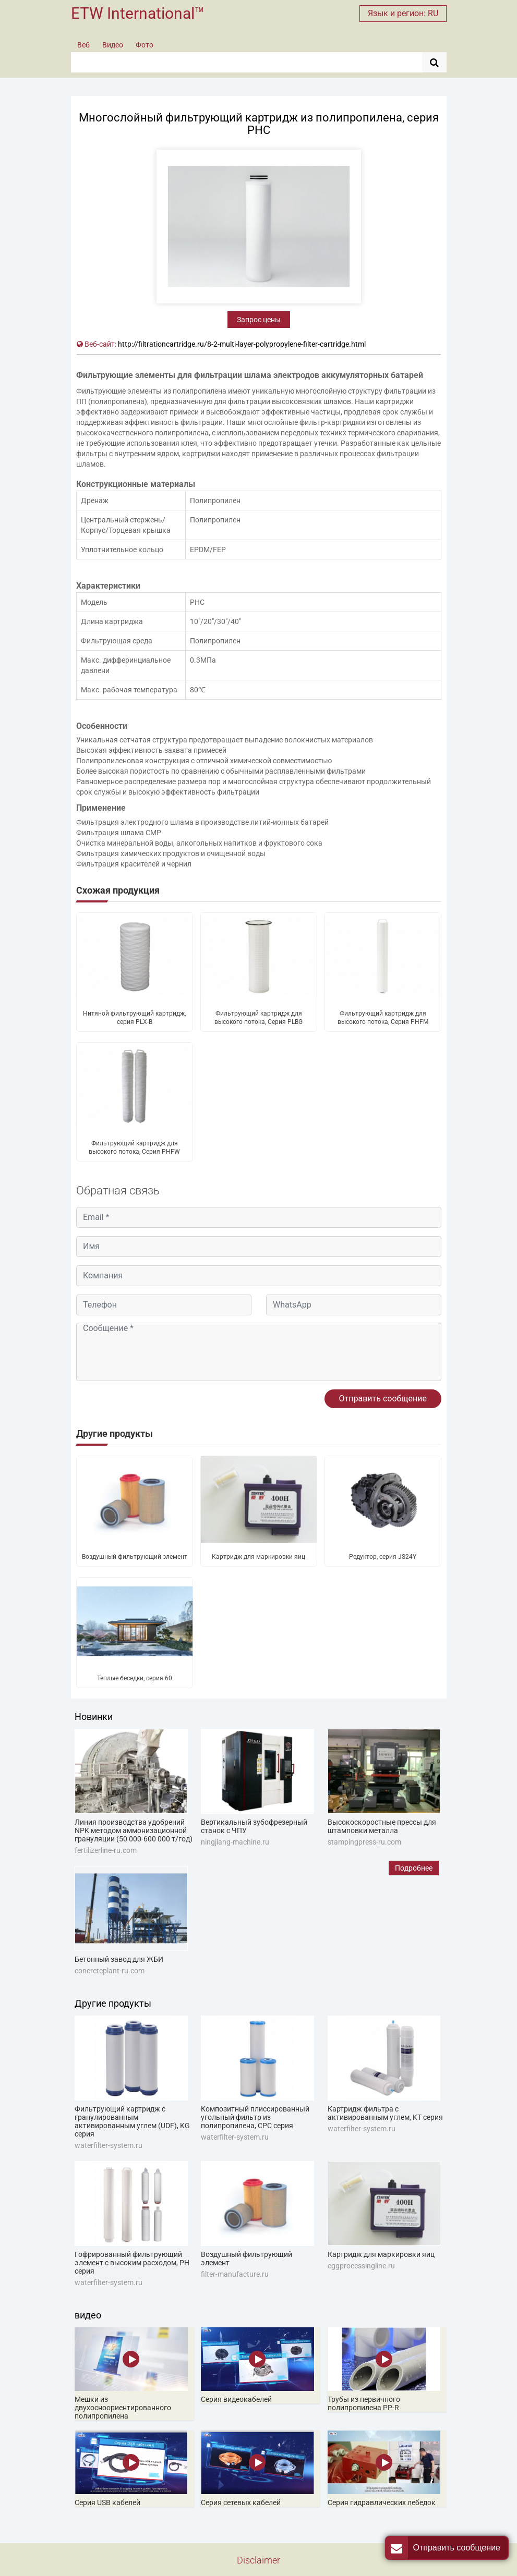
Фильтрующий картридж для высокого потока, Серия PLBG (258, 1017)
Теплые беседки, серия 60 (134, 1678)
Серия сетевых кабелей (241, 2502)
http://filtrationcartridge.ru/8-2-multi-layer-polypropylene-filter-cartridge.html (242, 344)
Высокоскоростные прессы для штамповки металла (382, 1826)
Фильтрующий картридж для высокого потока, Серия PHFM (383, 1017)
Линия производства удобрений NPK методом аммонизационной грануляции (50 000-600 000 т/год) (134, 1830)
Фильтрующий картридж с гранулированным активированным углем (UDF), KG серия (132, 2121)
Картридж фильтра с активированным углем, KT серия (385, 2113)
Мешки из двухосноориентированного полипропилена (123, 2407)
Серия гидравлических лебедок (382, 2502)
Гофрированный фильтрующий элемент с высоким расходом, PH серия (132, 2262)
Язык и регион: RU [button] (403, 13)
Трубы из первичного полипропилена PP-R (364, 2403)
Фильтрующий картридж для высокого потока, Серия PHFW (134, 1147)
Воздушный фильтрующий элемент (134, 1556)
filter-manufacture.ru (235, 2274)
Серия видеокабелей (236, 2399)
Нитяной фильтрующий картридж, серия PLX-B (134, 1017)
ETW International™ (138, 13)
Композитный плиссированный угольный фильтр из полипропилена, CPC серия (255, 2117)
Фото (144, 45)
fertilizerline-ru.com (106, 1850)
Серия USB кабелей (107, 2502)
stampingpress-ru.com (364, 1842)
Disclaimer (258, 2560)
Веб (83, 45)
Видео (112, 45)
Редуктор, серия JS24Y (382, 1556)
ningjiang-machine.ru (235, 1842)
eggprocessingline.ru (361, 2266)
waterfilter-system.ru (108, 2145)
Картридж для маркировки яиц (258, 1556)
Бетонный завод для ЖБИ (119, 1959)
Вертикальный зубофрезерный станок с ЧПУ (254, 1826)
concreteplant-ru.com (110, 1971)
